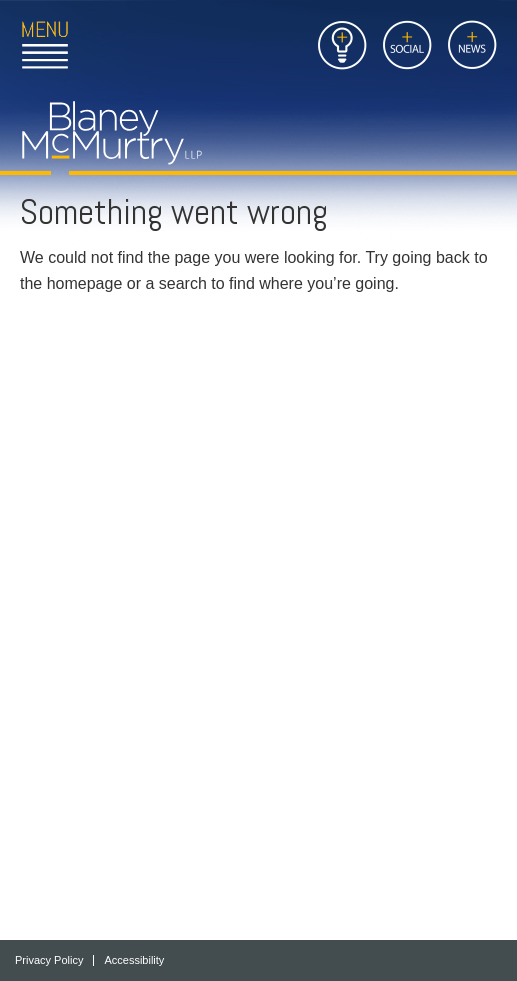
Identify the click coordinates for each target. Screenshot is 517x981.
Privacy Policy (49, 960)
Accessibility (134, 960)
